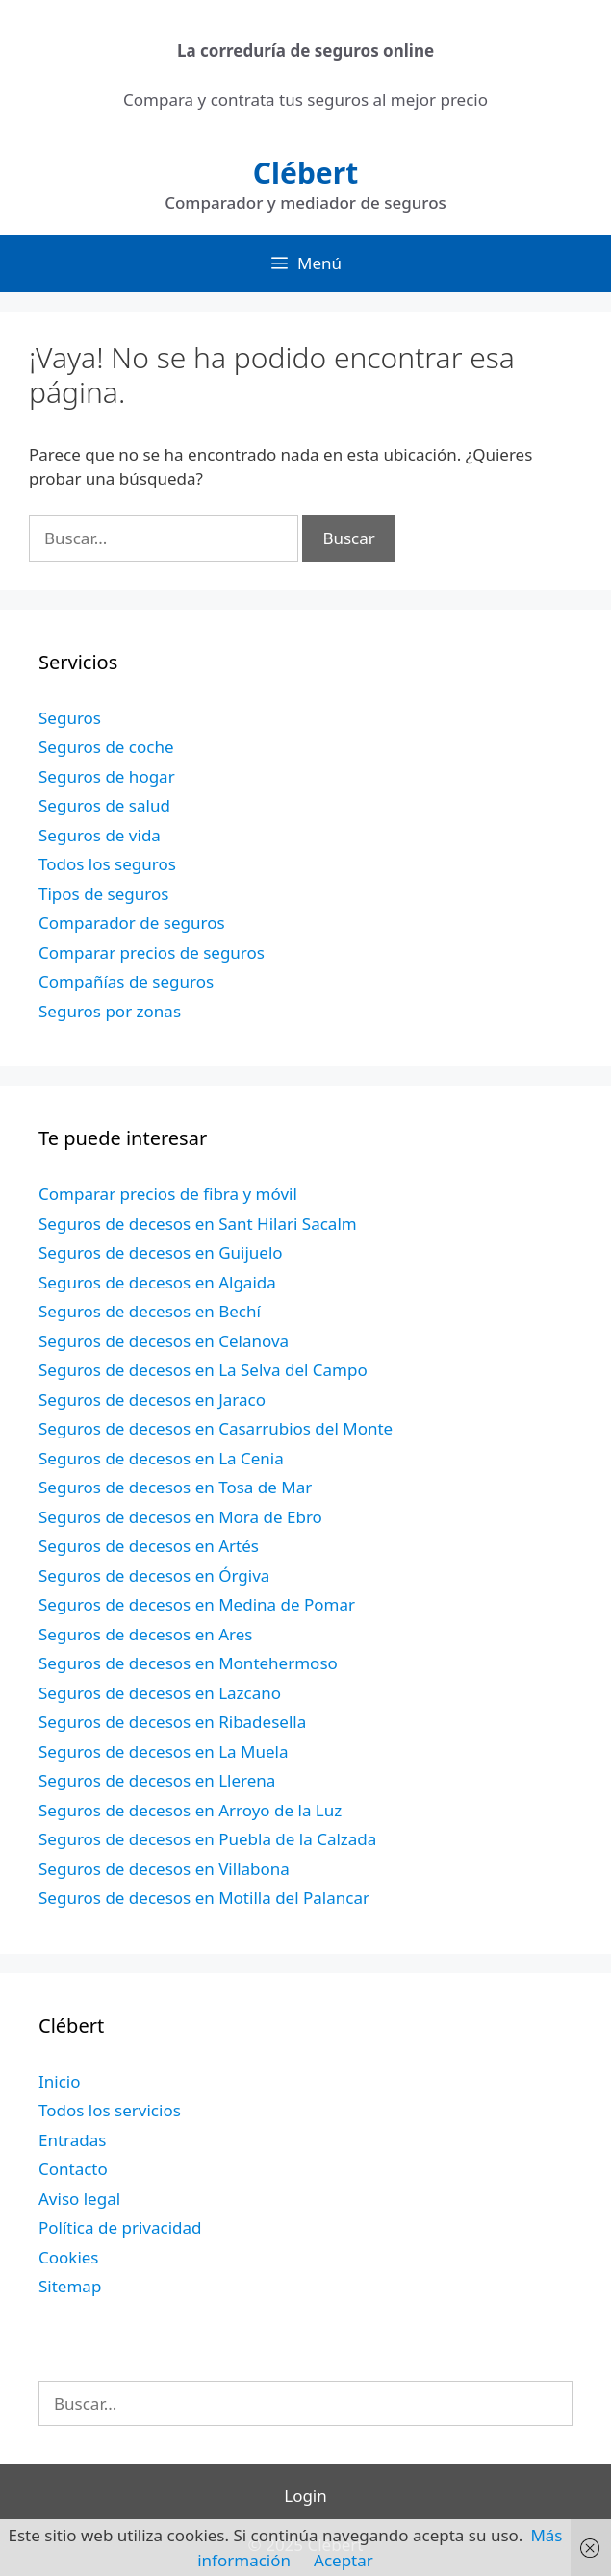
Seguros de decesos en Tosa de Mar (175, 1487)
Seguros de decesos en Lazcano (159, 1693)
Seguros (69, 718)
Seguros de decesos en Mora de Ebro (180, 1517)
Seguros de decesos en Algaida (157, 1282)
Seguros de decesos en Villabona (164, 1869)
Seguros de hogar (106, 776)
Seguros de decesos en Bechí (149, 1311)
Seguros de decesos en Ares (145, 1634)
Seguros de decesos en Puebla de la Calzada (207, 1839)
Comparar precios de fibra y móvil (167, 1194)
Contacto (73, 2169)
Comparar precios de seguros (151, 952)
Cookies (68, 2257)
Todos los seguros (107, 864)
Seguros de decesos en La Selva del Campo (203, 1370)
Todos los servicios (109, 2110)
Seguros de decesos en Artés (148, 1546)
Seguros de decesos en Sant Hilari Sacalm (197, 1224)
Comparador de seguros (131, 923)
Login (305, 2496)
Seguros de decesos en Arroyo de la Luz (190, 1810)
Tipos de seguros (103, 894)
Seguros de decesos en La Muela (163, 1751)
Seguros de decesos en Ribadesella (172, 1722)
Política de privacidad (119, 2227)
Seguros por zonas (109, 1011)
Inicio (59, 2081)
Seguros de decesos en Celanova (163, 1341)
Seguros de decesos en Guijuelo (160, 1252)
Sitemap (69, 2286)
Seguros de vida (99, 835)
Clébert (305, 172)
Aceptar (343, 2560)
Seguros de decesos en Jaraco (152, 1399)
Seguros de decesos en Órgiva (153, 1575)
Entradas (72, 2140)
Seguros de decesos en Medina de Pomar (196, 1604)
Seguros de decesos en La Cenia (161, 1458)
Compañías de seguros (126, 981)
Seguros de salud (104, 805)
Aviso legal (79, 2199)
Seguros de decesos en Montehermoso (188, 1663)
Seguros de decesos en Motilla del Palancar (203, 1898)
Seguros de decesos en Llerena (156, 1780)
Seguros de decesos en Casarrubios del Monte (215, 1428)
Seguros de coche (106, 747)
